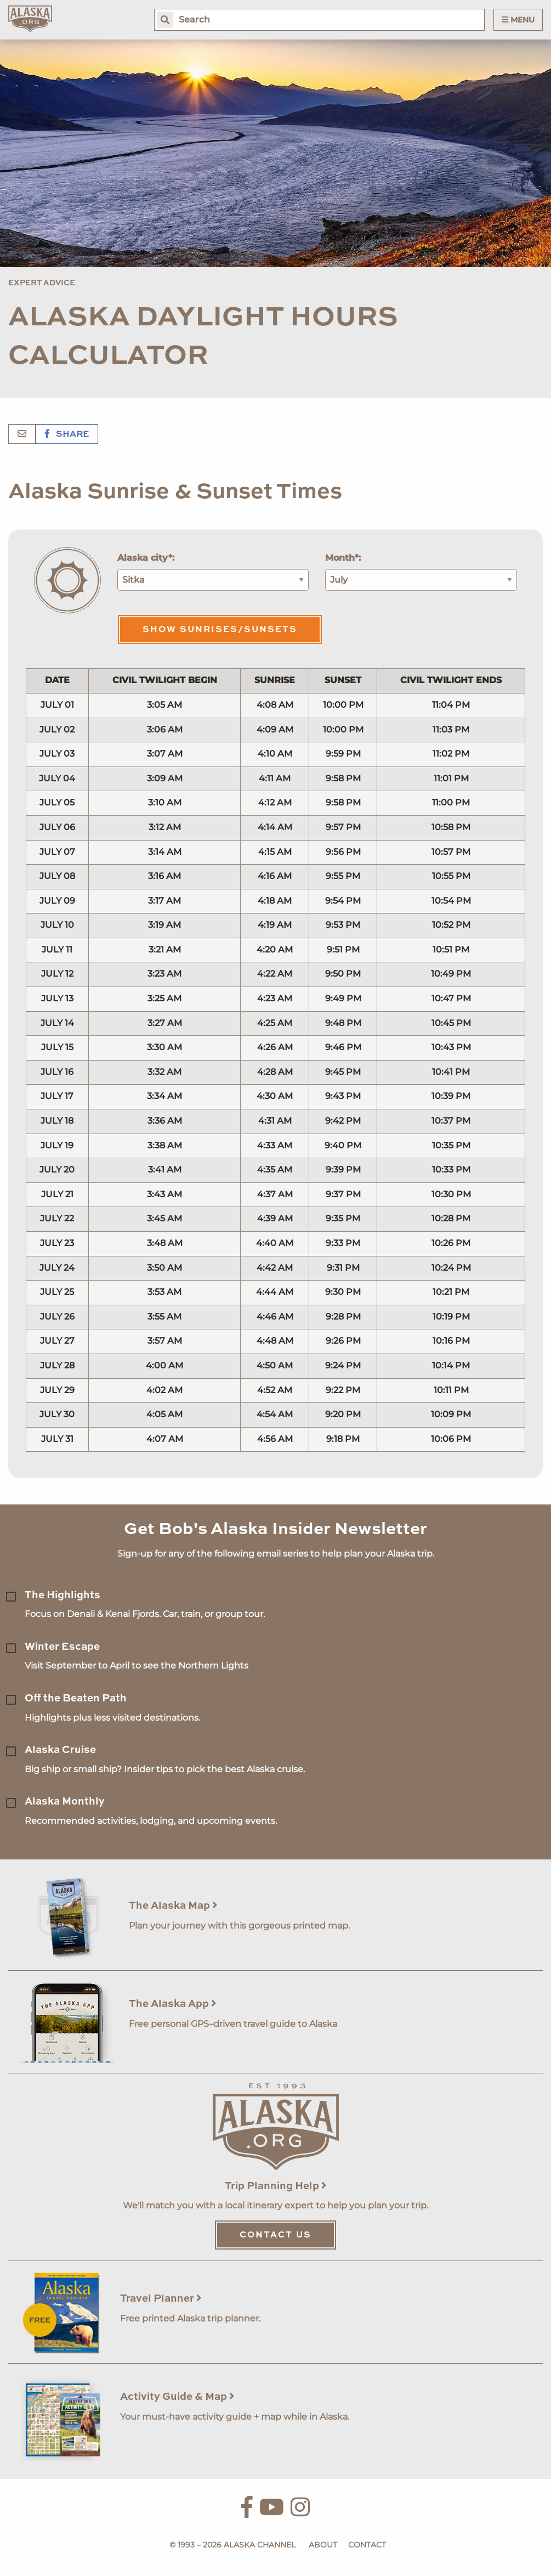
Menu (518, 20)
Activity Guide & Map (177, 2397)
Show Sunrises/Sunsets (220, 629)
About (323, 2545)
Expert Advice (41, 283)
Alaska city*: (145, 558)
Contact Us (275, 2235)
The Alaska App (173, 2004)
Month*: (343, 558)
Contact (367, 2545)
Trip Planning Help (276, 2186)
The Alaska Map (173, 1906)
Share (67, 434)
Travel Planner (161, 2298)
